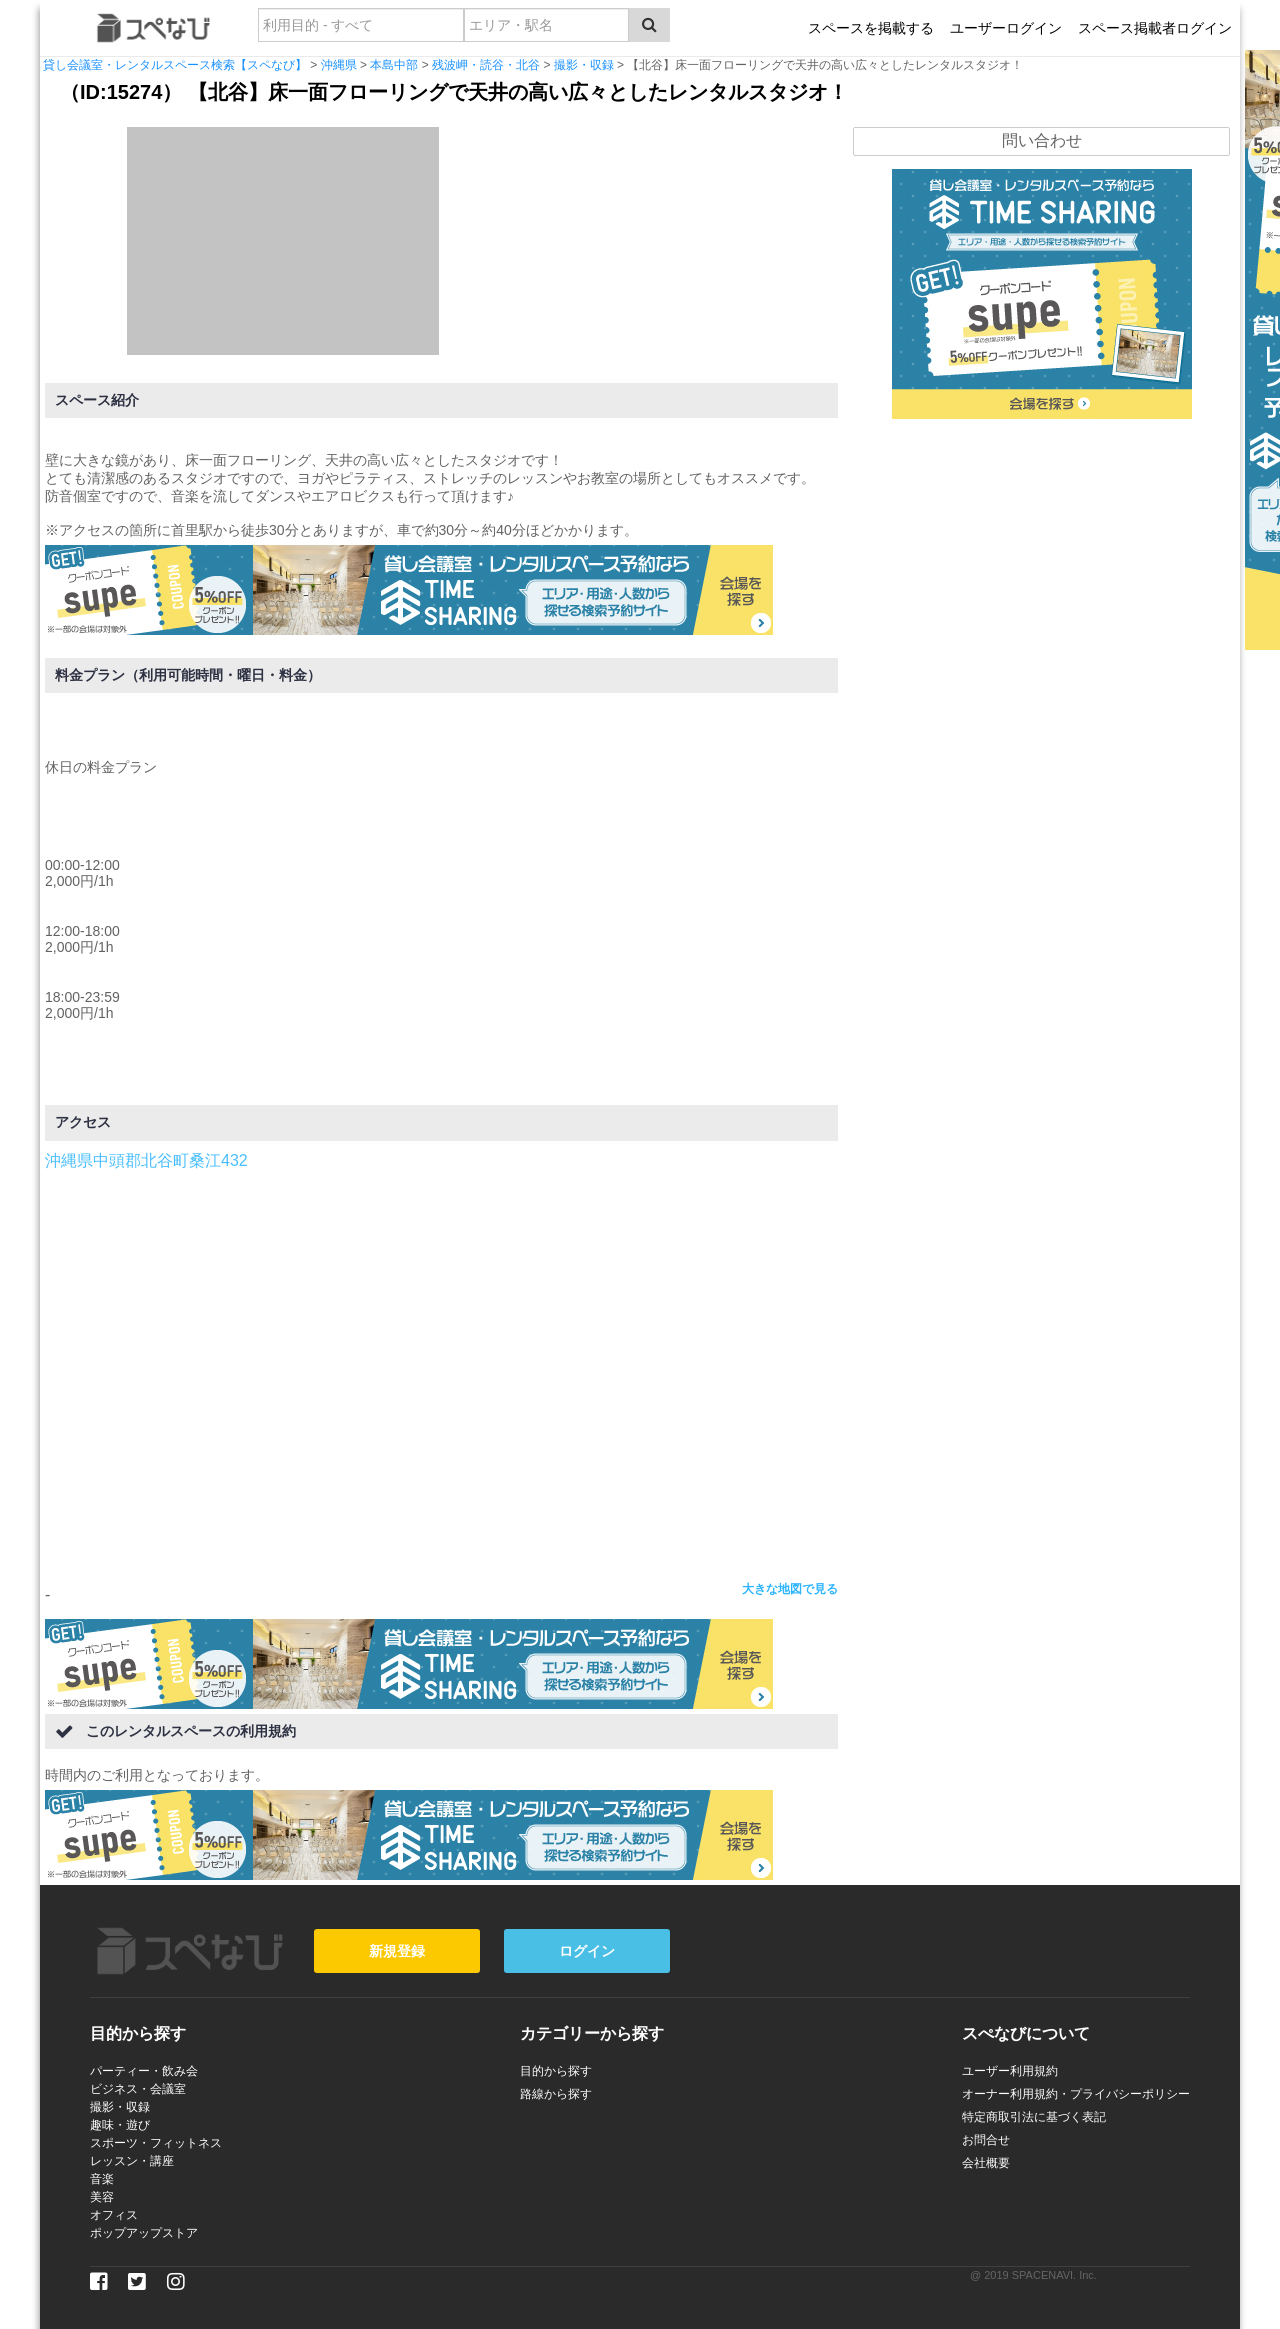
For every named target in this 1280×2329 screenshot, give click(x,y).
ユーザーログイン (1006, 28)
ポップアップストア (144, 2233)
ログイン (587, 1951)
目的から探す (556, 2071)
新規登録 (397, 1951)
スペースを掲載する (871, 28)
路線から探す (556, 2094)
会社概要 (986, 2163)
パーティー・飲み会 (144, 2071)
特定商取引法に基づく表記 (1034, 2117)
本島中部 (394, 65)
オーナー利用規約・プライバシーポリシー (1076, 2094)
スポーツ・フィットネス (156, 2143)
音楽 (102, 2179)
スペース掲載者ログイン (1155, 28)
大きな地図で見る (790, 1589)
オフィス (114, 2215)
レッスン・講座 (132, 2161)
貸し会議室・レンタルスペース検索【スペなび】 (175, 65)
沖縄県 (339, 65)
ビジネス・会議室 (138, 2089)
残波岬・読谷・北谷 (486, 65)
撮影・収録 (584, 65)
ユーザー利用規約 (1010, 2071)
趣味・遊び (120, 2125)
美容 (102, 2197)
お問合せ (986, 2140)
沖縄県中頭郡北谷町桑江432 (146, 1160)
